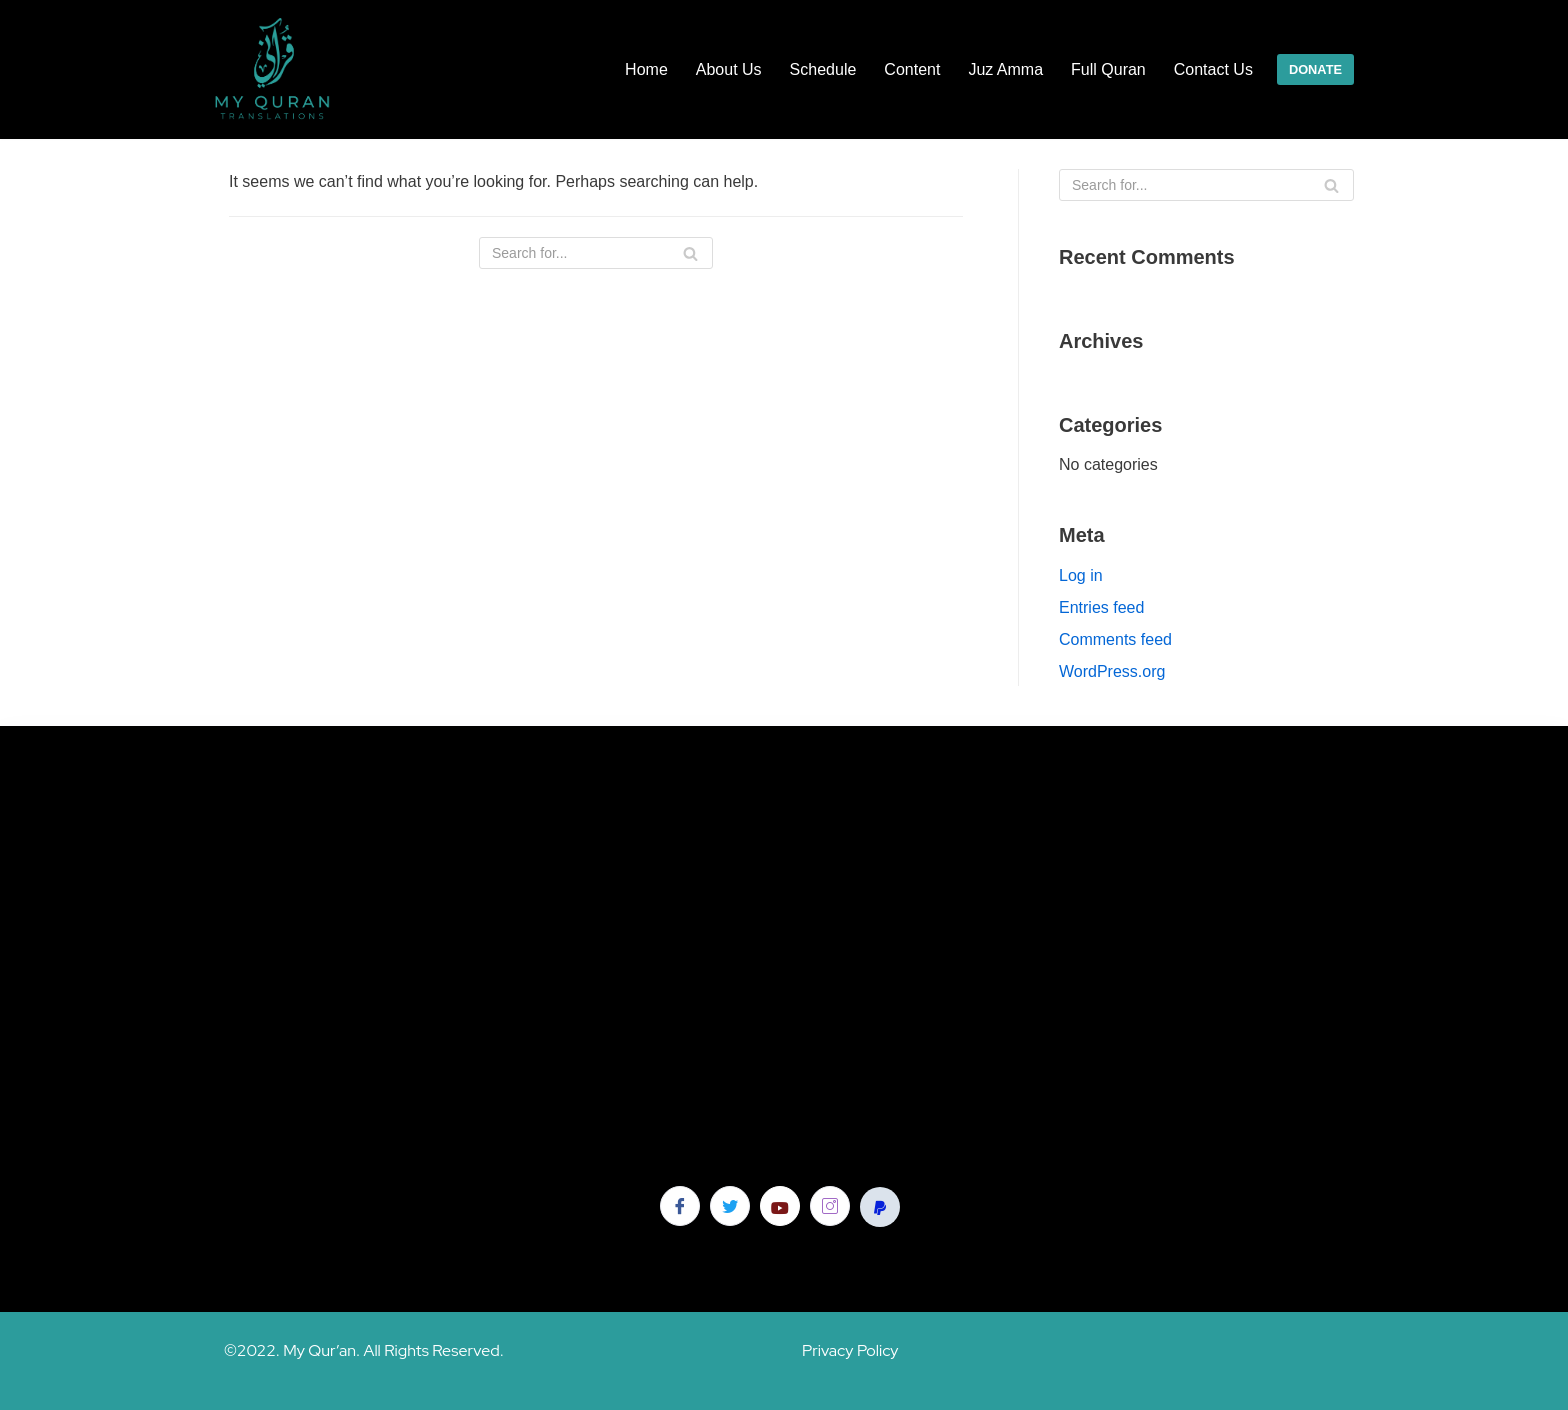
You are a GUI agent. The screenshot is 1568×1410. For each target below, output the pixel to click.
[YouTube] (780, 1206)
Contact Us (1213, 69)
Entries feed (1101, 607)
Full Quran (1108, 69)
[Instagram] (830, 1206)
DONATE (1315, 69)
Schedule (823, 69)
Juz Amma (1005, 69)
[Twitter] (730, 1206)
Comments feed (1115, 639)
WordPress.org (1112, 671)
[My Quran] (274, 69)
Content (912, 69)
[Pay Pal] (880, 1207)
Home (646, 69)
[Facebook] (680, 1206)
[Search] (596, 253)
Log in (1081, 575)
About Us (729, 69)
